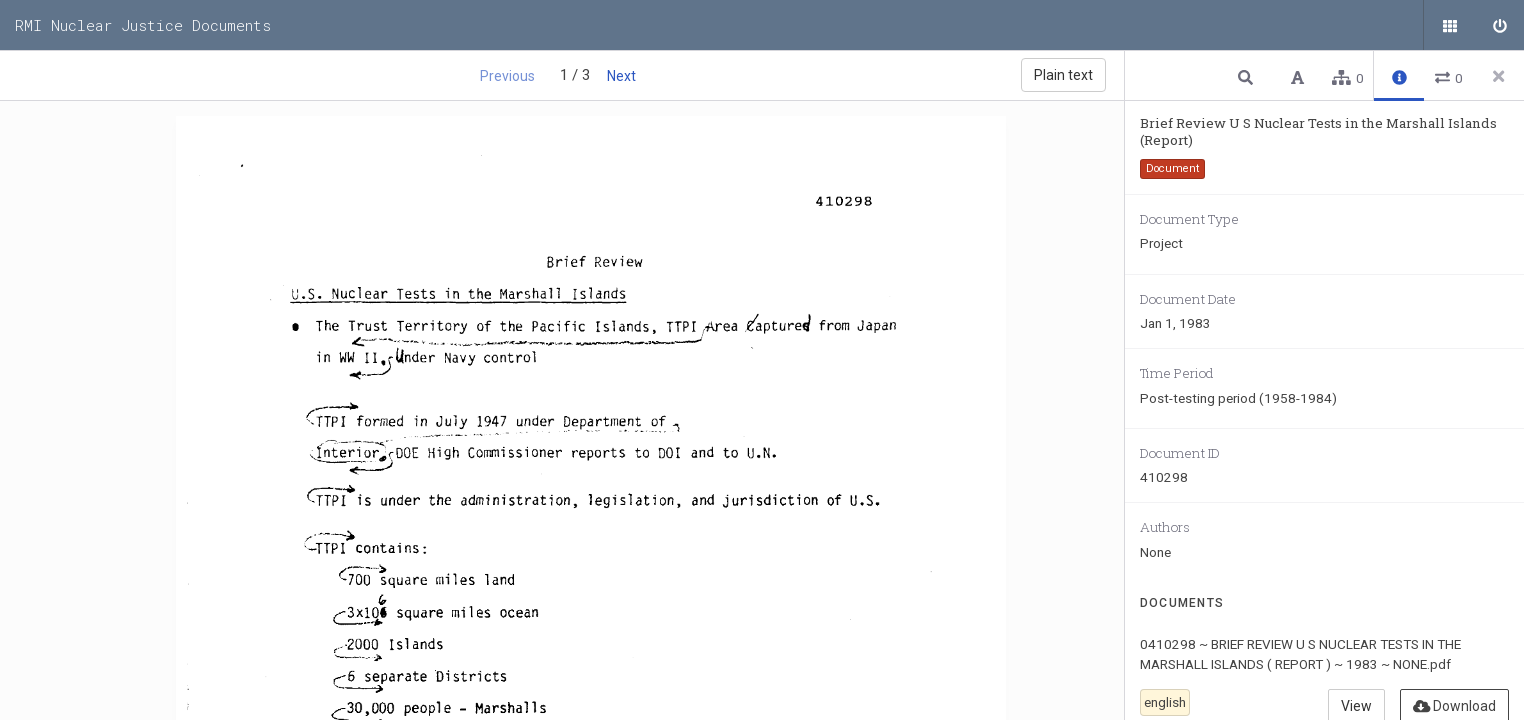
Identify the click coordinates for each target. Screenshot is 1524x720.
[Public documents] (1449, 25)
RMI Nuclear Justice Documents (143, 25)
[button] (1248, 76)
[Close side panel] (1499, 76)
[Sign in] (1499, 25)
